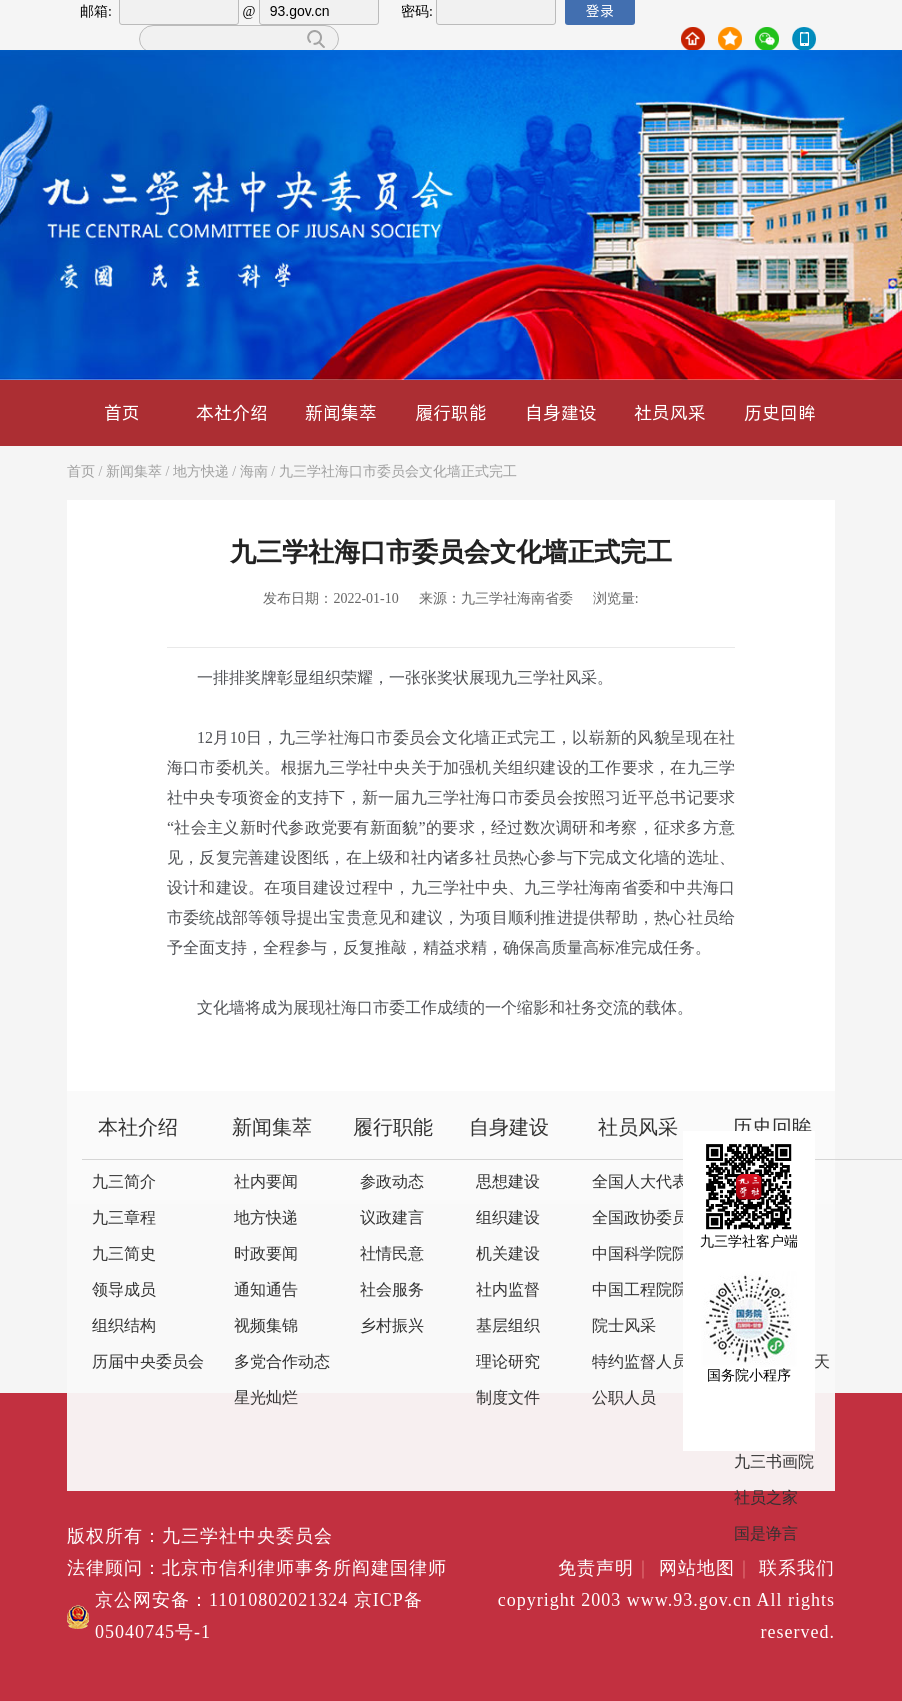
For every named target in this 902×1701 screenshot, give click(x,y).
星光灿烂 (266, 1398)
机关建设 (508, 1254)
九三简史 (124, 1254)
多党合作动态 (282, 1362)
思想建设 (508, 1182)
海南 (254, 472)
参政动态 (392, 1182)
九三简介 (124, 1182)
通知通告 (266, 1290)
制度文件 (508, 1398)
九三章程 (124, 1218)
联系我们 (797, 1569)
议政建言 (392, 1218)
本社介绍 (232, 412)
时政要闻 (266, 1254)
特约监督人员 (640, 1362)
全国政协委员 (640, 1218)
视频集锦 (266, 1326)
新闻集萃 (341, 412)
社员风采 (670, 412)
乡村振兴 (392, 1326)
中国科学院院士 (648, 1254)
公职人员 (624, 1398)
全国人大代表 (640, 1182)
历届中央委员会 (148, 1362)
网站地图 (706, 1569)
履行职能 (451, 412)
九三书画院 (774, 1462)
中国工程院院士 (648, 1290)
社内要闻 (266, 1182)
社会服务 (392, 1290)
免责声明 (605, 1569)
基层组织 (508, 1326)
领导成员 (124, 1290)
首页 (122, 412)
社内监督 (508, 1290)
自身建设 (561, 412)
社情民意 (392, 1254)
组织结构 (124, 1326)
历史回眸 (780, 412)
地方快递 (201, 472)
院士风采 (624, 1326)
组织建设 (508, 1218)
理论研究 (508, 1362)
